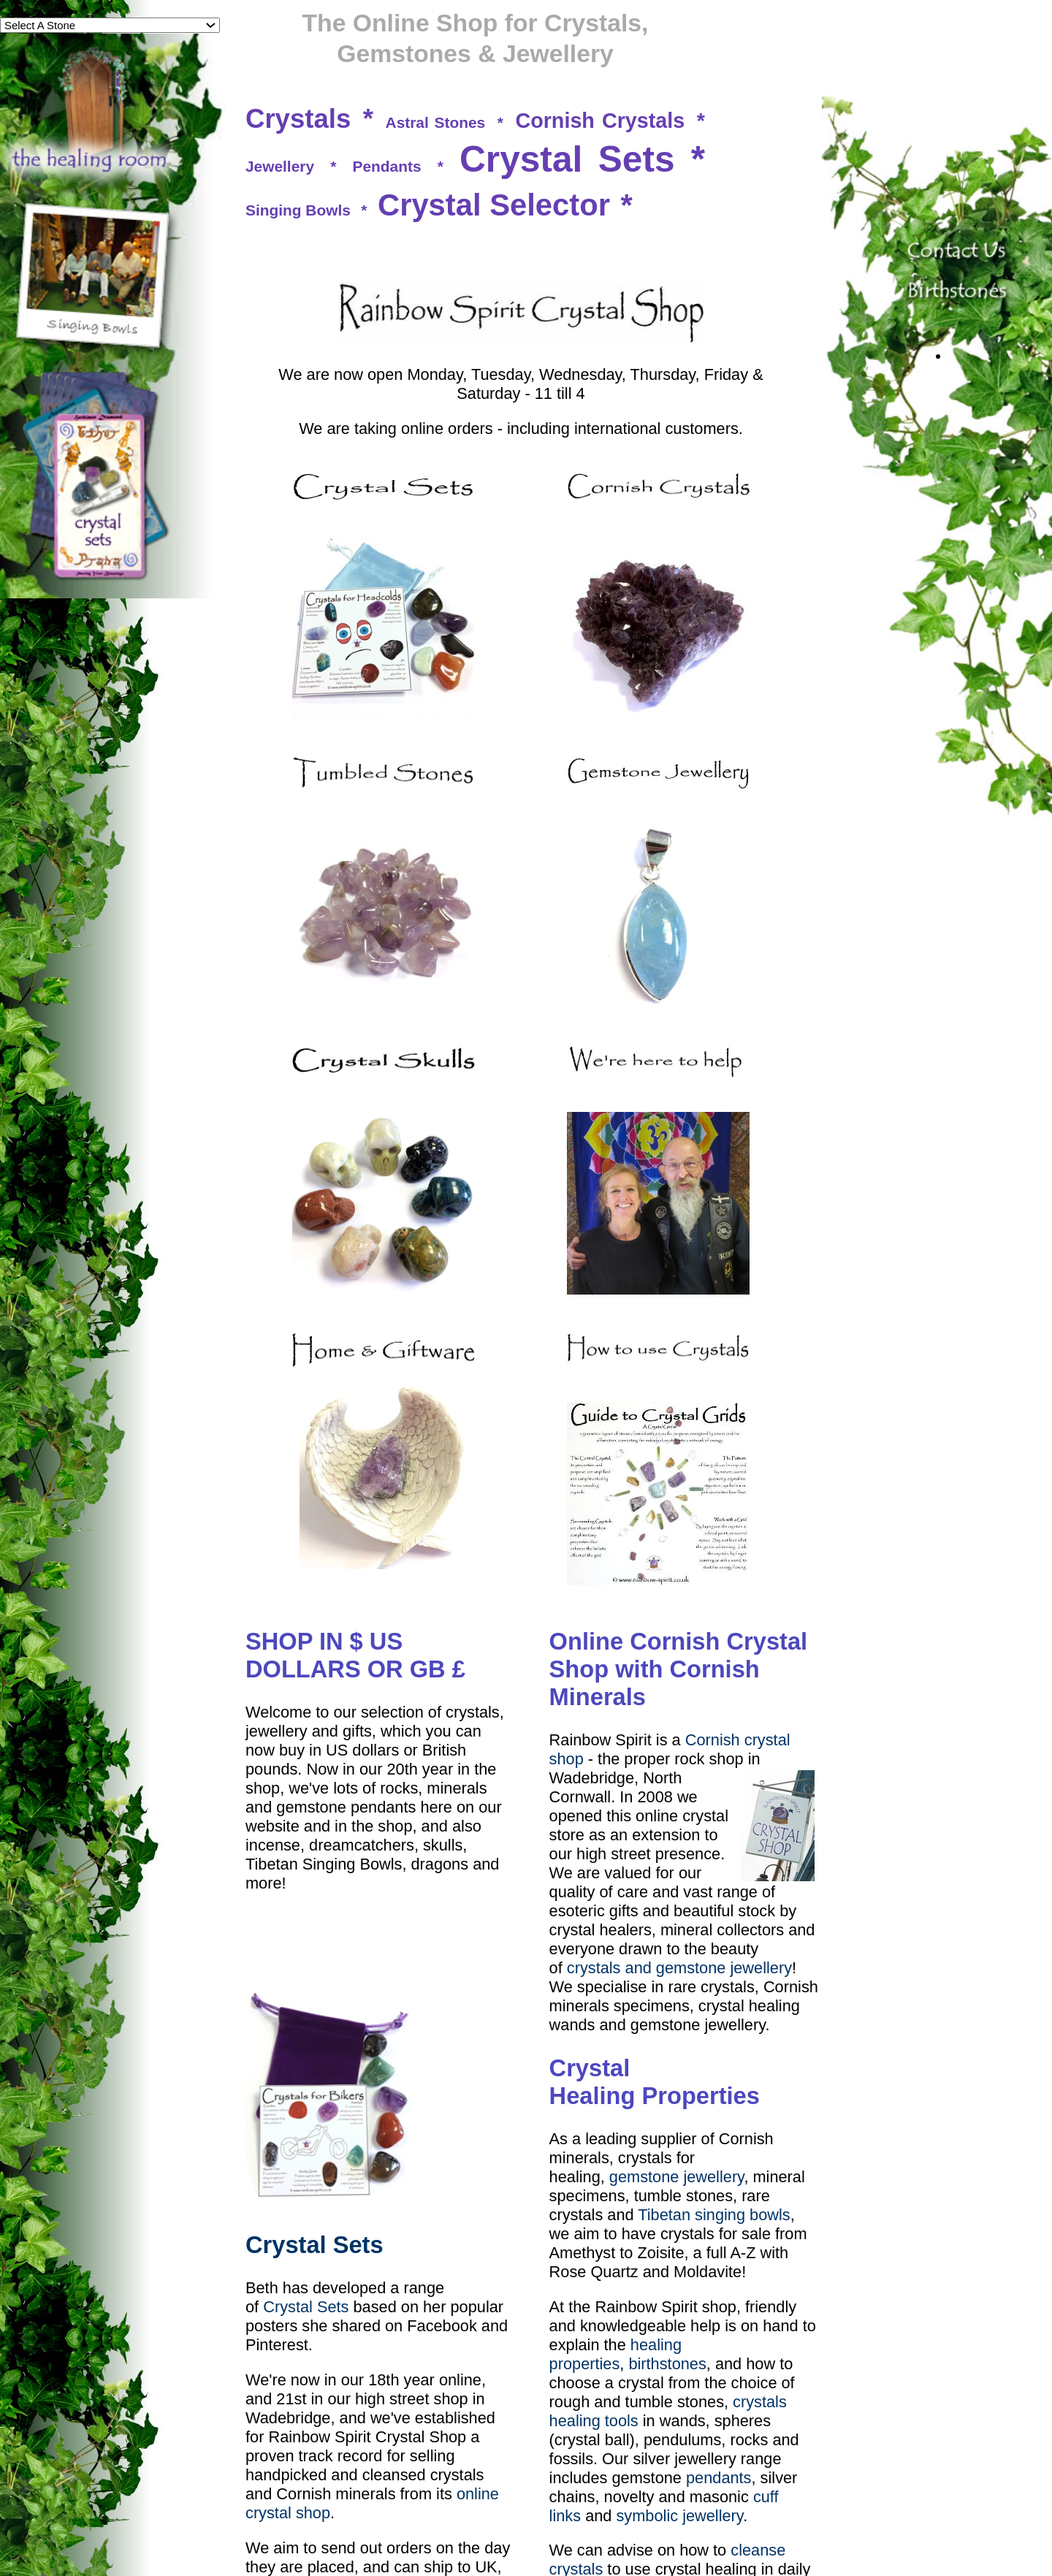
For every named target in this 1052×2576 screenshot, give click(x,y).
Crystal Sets (567, 159)
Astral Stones (436, 122)
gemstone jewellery (676, 2177)
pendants (719, 2478)
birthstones (667, 2364)
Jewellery (279, 166)
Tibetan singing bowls (714, 2215)
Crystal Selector (494, 205)
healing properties (615, 2354)
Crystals (298, 119)
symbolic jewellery (679, 2516)
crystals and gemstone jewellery (679, 1968)
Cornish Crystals (600, 120)
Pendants (387, 166)
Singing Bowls (298, 210)
